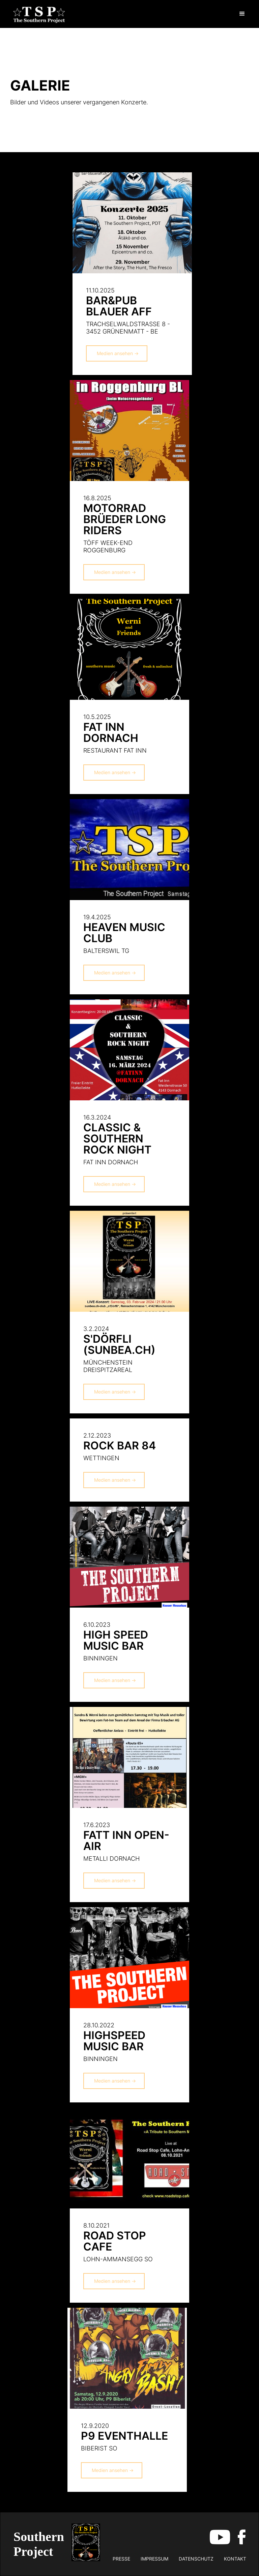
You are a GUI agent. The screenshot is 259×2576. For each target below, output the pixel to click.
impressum (154, 2559)
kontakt (235, 2559)
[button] (242, 14)
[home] (39, 14)
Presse (121, 2559)
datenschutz (196, 2559)
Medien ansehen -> (118, 353)
